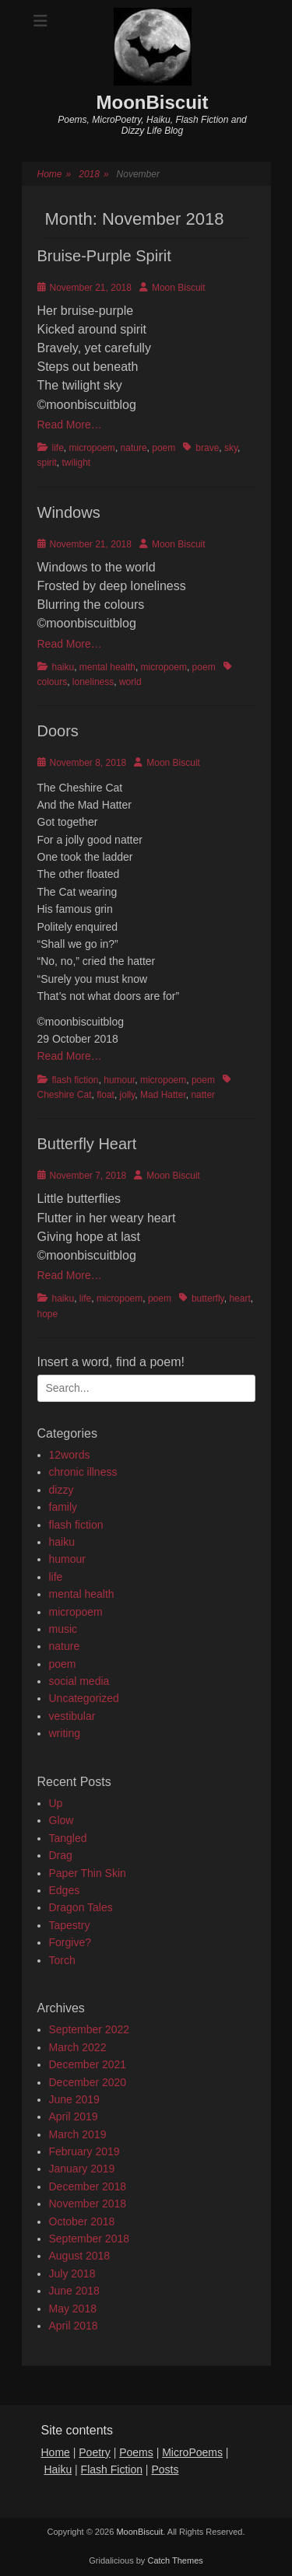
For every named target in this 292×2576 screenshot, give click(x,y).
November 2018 (88, 2203)
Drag (60, 1855)
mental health (107, 667)
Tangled (68, 1838)
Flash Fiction (111, 2469)
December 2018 (88, 2186)
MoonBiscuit (153, 102)
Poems (136, 2452)
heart (239, 1298)
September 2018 (89, 2238)
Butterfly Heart (87, 1143)
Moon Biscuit (179, 287)
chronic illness (83, 1472)
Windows (68, 512)
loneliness (93, 681)
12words (69, 1455)
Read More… (69, 424)
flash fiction (75, 1080)
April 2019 (73, 2116)
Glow (61, 1820)
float (105, 1094)
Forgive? (70, 1942)
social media (79, 1681)
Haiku (58, 2469)
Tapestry (69, 1925)
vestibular (72, 1716)
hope (47, 1314)
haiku (63, 667)
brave (207, 447)
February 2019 (84, 2151)
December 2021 (88, 2064)
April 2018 (73, 2325)
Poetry (94, 2452)
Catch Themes (174, 2560)
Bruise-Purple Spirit (104, 255)
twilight (76, 462)
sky (230, 447)
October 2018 (82, 2221)
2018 (93, 174)
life (58, 447)
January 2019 (82, 2168)
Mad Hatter (163, 1094)
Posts (164, 2469)
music (63, 1629)
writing (64, 1733)
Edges (64, 1890)
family (63, 1507)
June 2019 (74, 2099)
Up (56, 1803)
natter (203, 1094)
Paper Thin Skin (87, 1873)
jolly (127, 1094)
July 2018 (72, 2273)
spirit (47, 462)
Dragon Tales (81, 1907)
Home (54, 174)
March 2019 (78, 2134)
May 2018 (73, 2308)
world (130, 681)
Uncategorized (84, 1698)
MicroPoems (192, 2452)
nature (134, 447)
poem (163, 447)
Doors (58, 730)
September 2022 (89, 2029)
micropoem (92, 447)
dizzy (61, 1490)
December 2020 (88, 2082)
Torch (62, 1960)
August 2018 (80, 2255)
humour (119, 1080)
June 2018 (74, 2290)
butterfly (208, 1298)
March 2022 (78, 2047)
